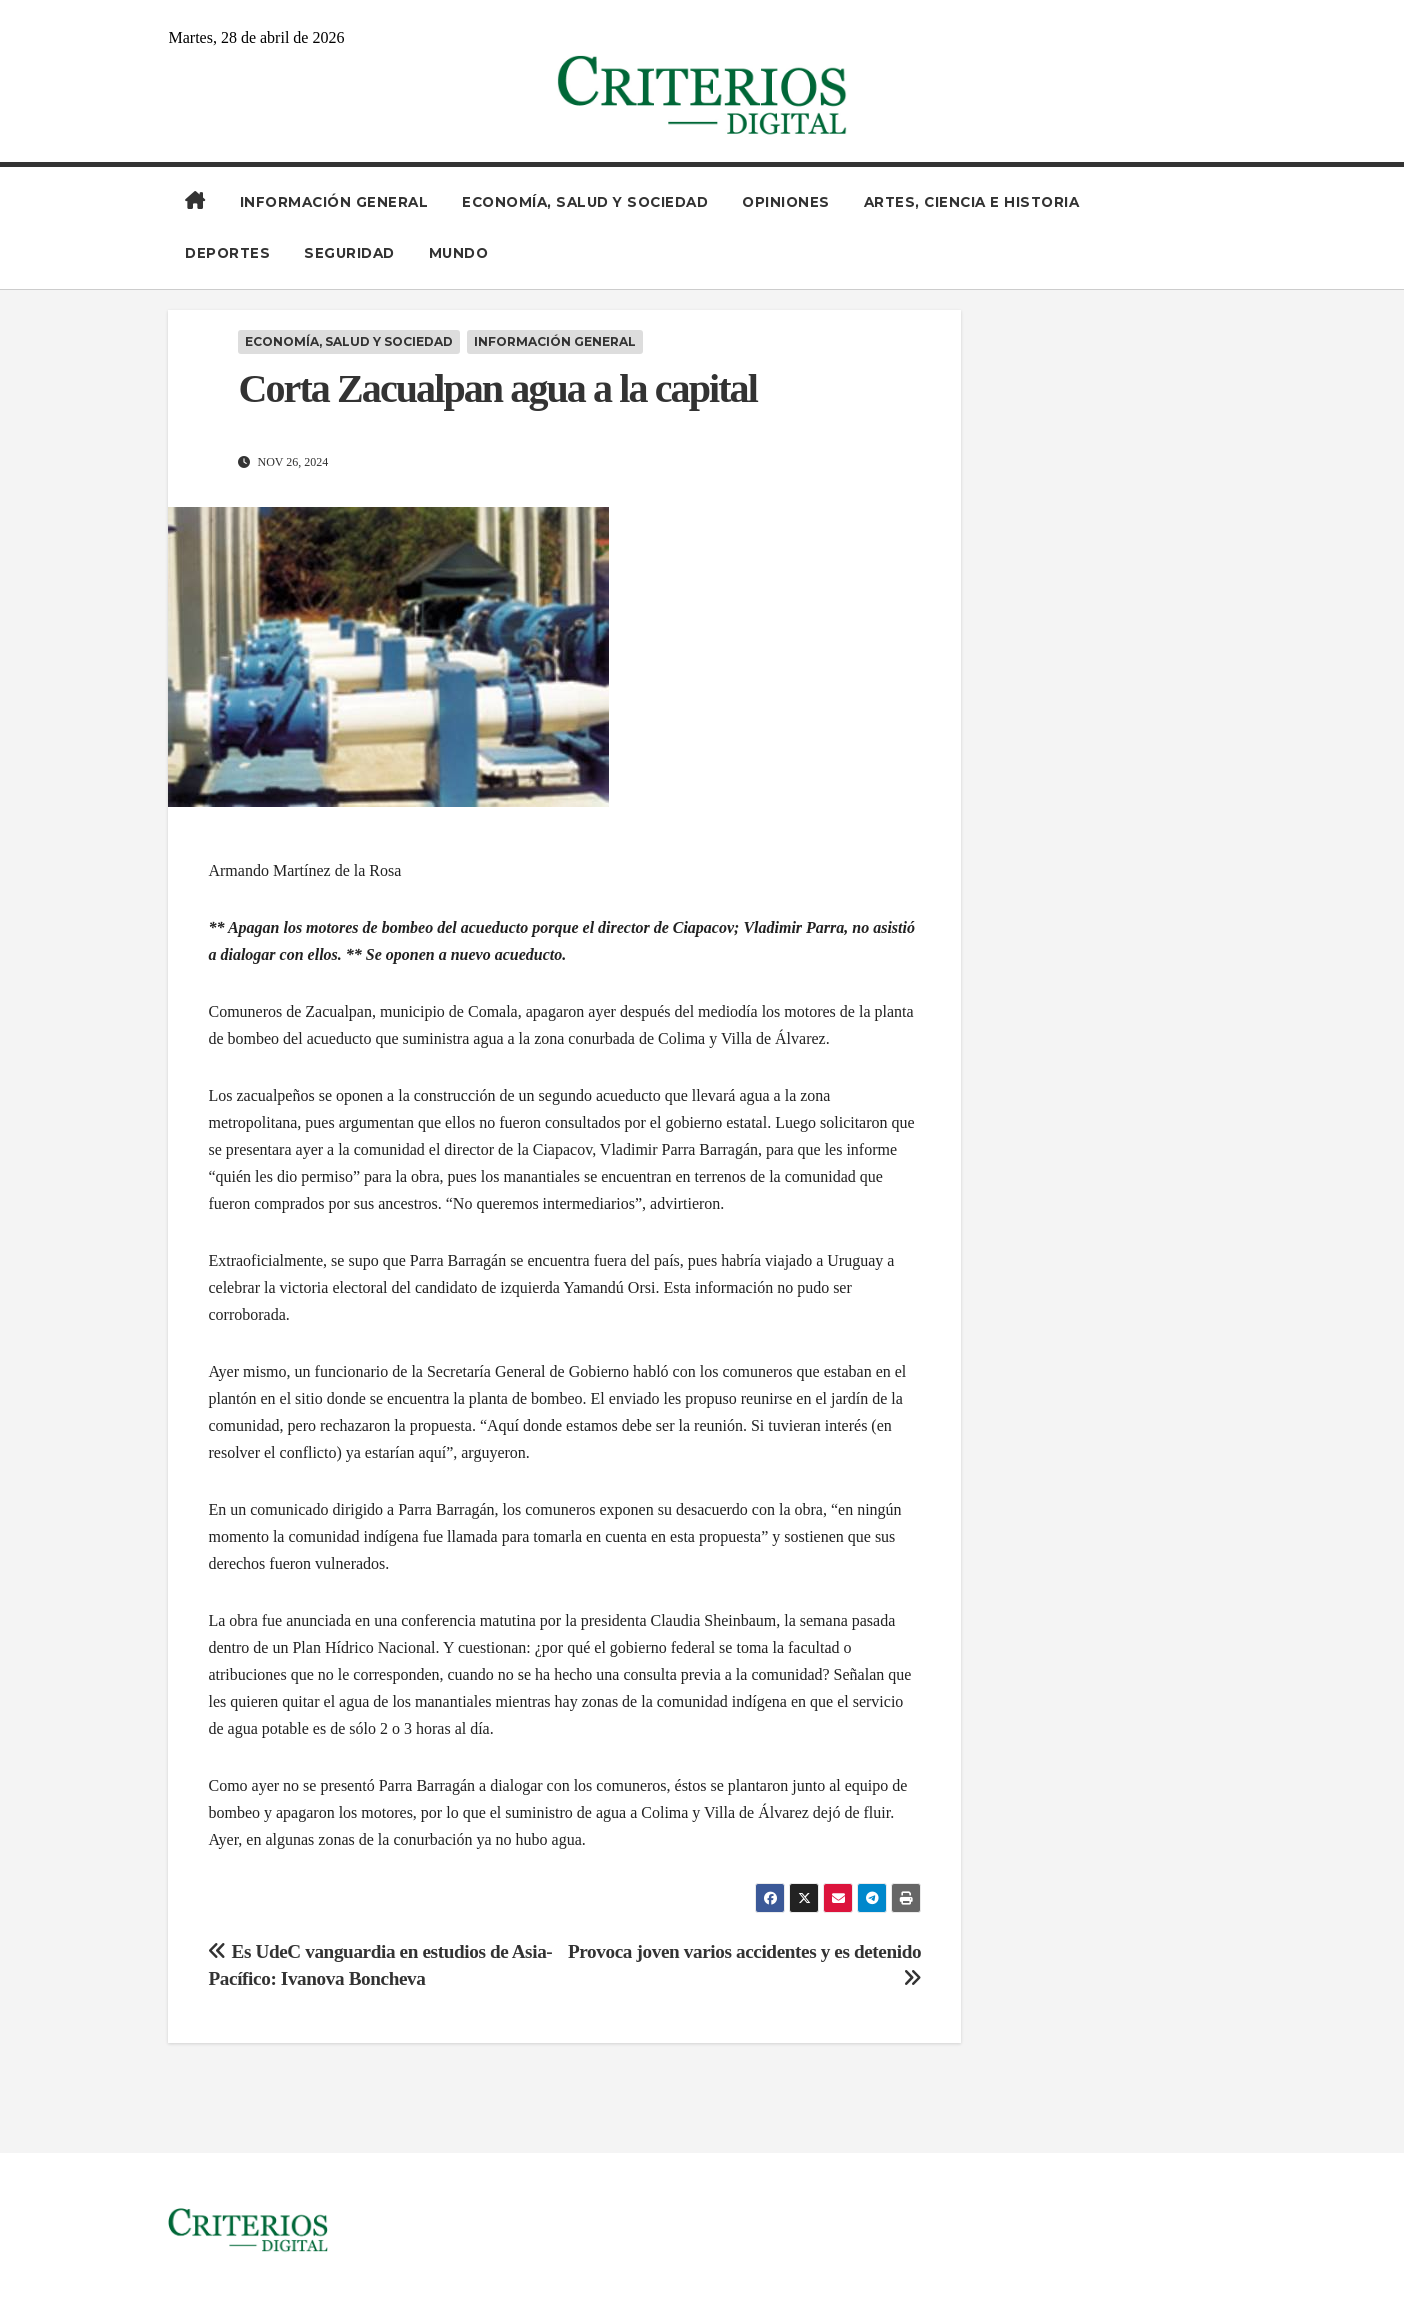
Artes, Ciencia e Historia (972, 202)
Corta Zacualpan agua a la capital (497, 388)
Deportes (227, 253)
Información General (334, 202)
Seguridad (349, 253)
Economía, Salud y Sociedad (585, 202)
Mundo (459, 253)
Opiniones (786, 202)
